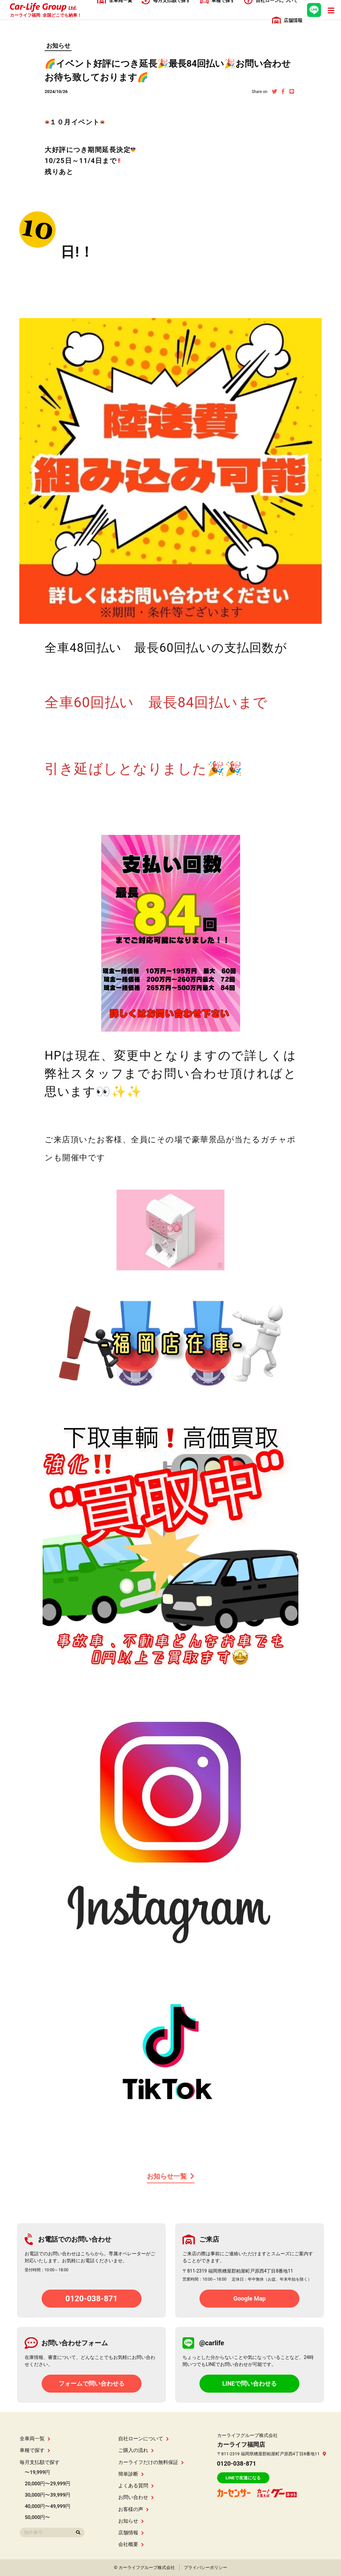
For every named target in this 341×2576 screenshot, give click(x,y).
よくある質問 (136, 2486)
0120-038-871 (91, 2298)
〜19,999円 (37, 2472)
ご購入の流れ (136, 2450)
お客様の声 (133, 2509)
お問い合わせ (136, 2497)
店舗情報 (131, 2533)
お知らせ (58, 45)
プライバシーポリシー (205, 2567)
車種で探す (35, 2450)
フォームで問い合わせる (92, 2383)
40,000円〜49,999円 (47, 2506)
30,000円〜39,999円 (47, 2495)
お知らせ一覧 (170, 2176)
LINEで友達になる (243, 2477)
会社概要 (131, 2544)
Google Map (249, 2298)
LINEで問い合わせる (249, 2383)
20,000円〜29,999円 (47, 2484)
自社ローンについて (143, 2439)
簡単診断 (131, 2474)
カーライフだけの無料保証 (151, 2462)
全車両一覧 (35, 2439)
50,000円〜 (37, 2517)
